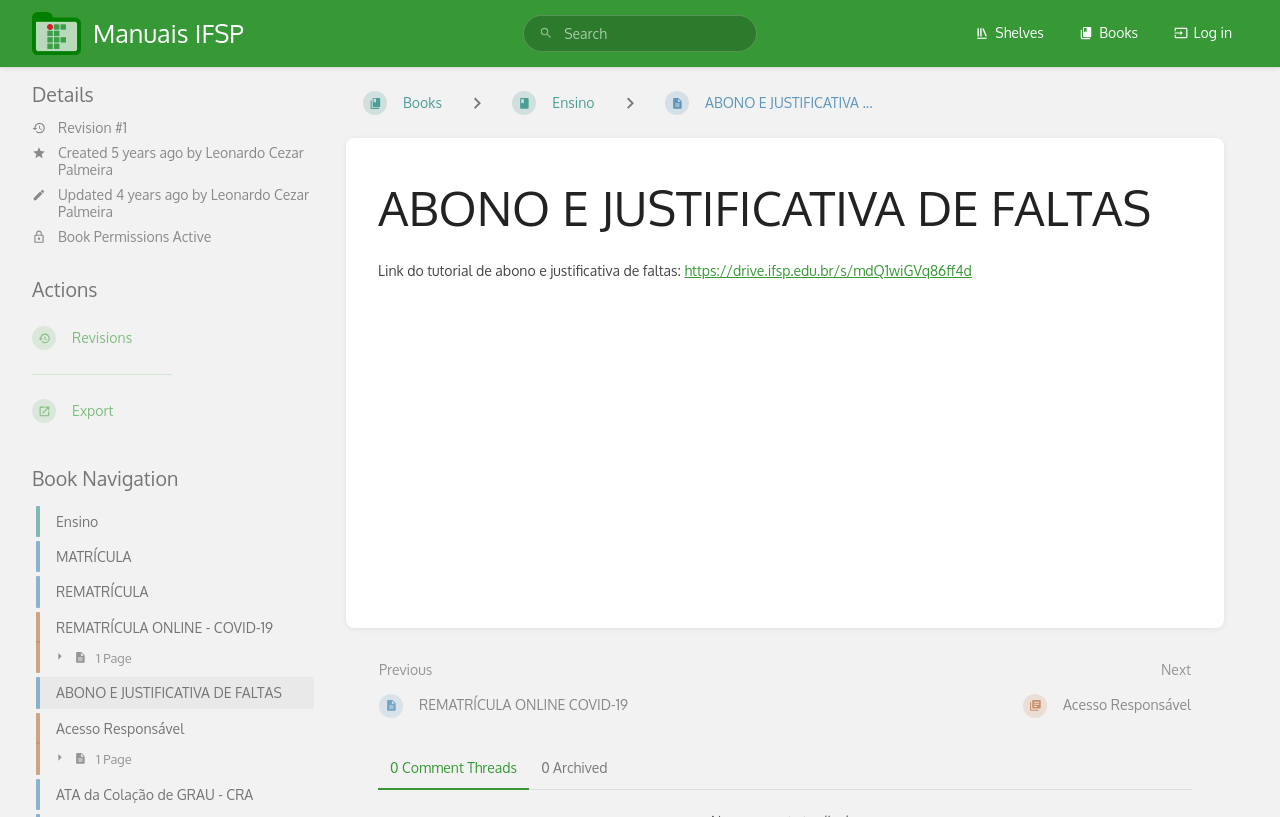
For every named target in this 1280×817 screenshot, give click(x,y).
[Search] (546, 33)
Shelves (1009, 32)
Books (1108, 32)
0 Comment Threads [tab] (453, 767)
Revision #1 (79, 128)
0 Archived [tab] (574, 767)
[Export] (173, 411)
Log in (1203, 32)
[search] (640, 33)
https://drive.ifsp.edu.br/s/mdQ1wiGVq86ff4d (827, 270)
